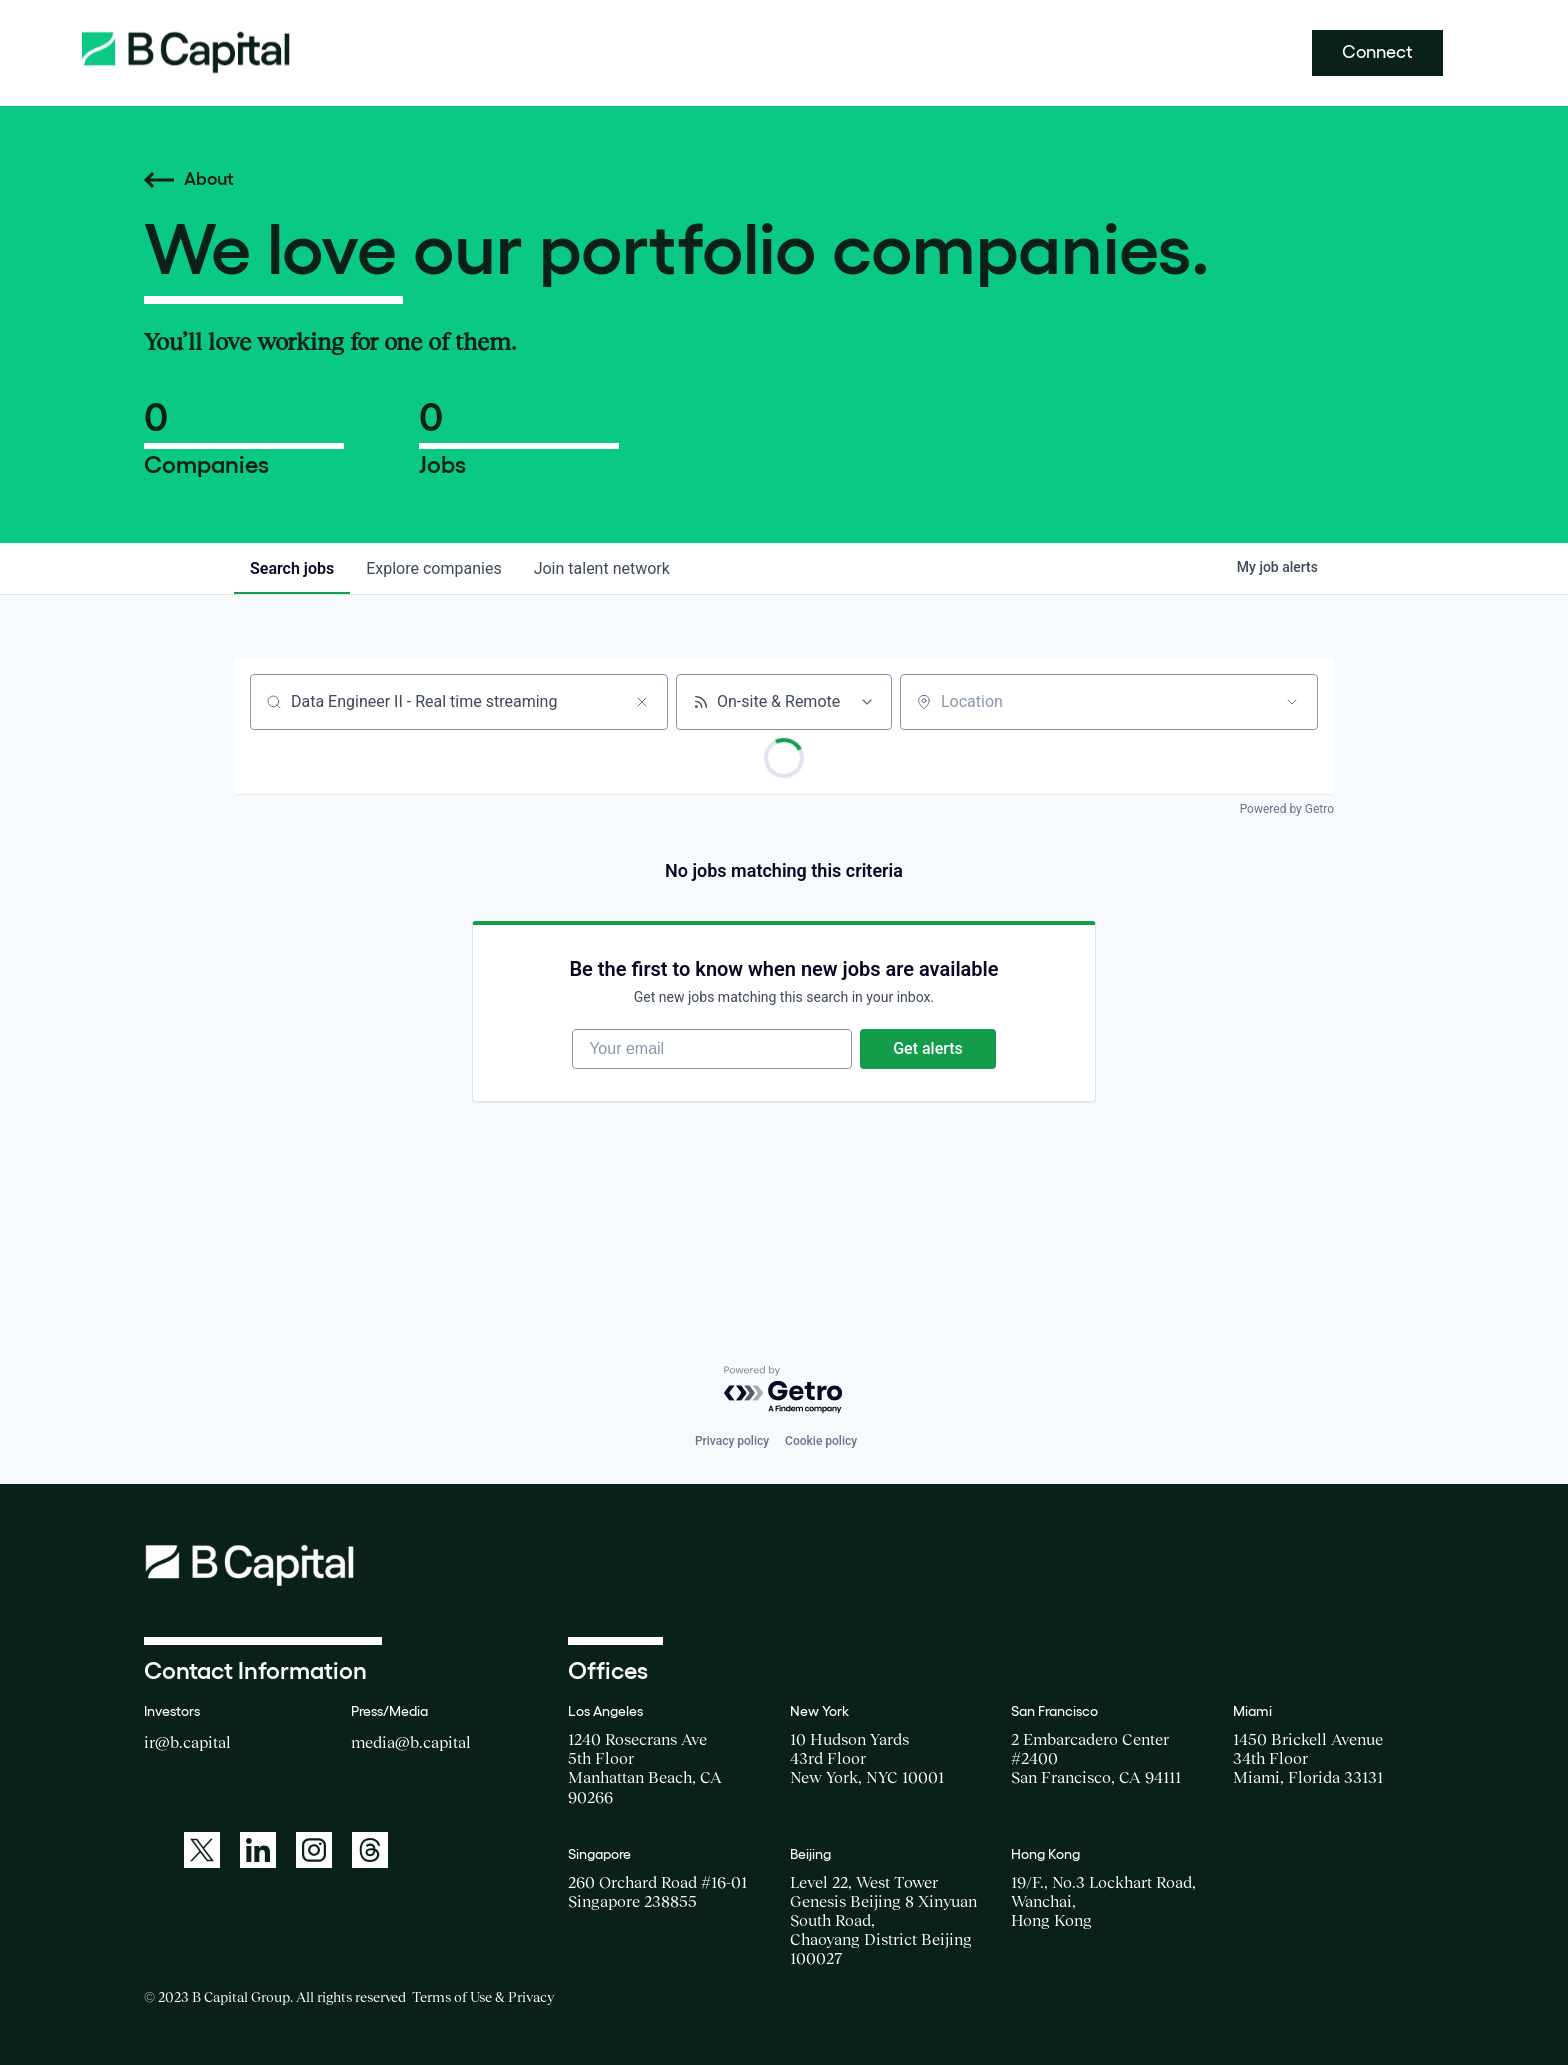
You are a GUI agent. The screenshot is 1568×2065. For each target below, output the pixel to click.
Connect (1377, 52)
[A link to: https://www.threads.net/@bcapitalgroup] (370, 1850)
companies (433, 568)
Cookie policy (821, 1441)
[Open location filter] (1292, 702)
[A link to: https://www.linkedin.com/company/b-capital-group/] (258, 1850)
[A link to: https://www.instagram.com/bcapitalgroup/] (314, 1850)
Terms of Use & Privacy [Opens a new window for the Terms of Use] (483, 1997)
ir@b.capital (187, 1742)
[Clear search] (642, 702)
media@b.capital (411, 1742)
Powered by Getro (1287, 809)
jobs (292, 568)
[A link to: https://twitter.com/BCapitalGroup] (202, 1850)
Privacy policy (732, 1441)
